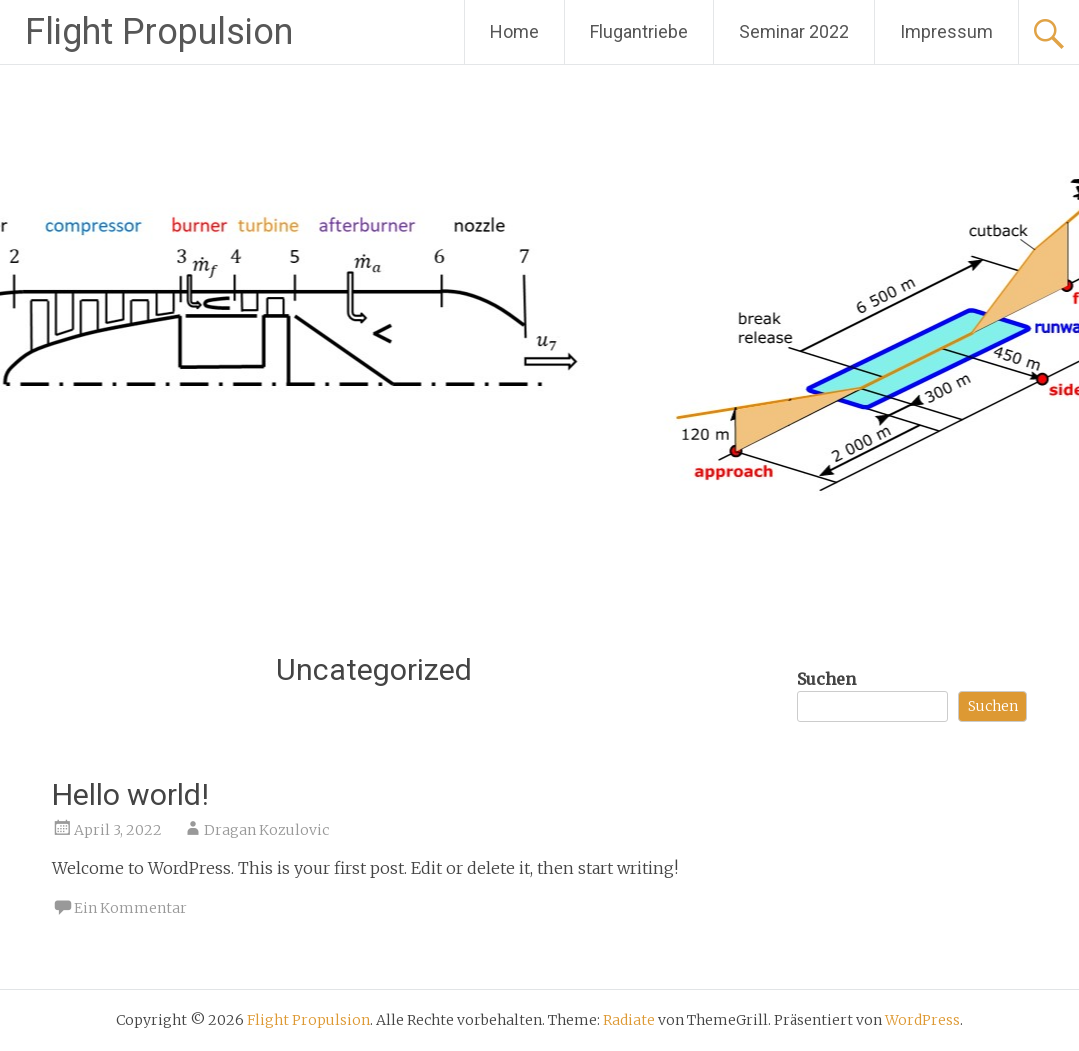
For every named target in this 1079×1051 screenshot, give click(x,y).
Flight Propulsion (159, 32)
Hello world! (130, 794)
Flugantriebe (639, 31)
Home (514, 31)
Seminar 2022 (794, 31)
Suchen (826, 679)
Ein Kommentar (130, 908)
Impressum (946, 31)
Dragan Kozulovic (266, 830)
